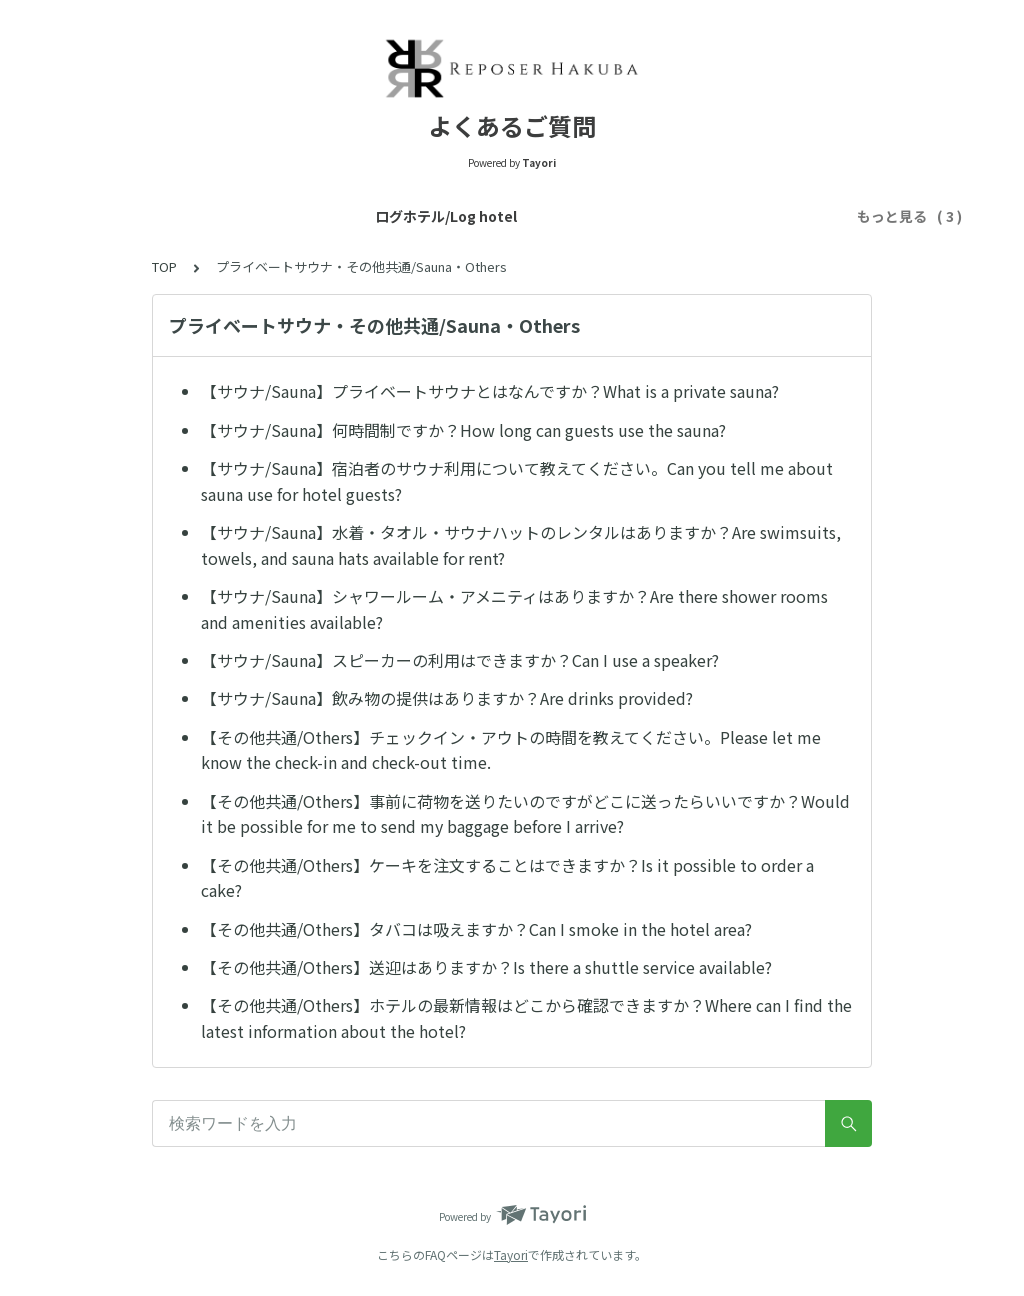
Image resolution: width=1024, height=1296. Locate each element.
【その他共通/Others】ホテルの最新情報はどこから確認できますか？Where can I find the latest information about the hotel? (526, 1018)
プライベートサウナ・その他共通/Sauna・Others (647, 216)
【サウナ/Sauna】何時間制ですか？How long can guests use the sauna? (463, 430)
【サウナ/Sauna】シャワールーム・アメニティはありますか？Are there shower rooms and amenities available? (514, 609)
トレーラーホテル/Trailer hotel (355, 216)
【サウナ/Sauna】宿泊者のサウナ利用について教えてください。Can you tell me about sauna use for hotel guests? (517, 481)
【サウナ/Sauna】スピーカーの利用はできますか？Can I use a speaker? (460, 660)
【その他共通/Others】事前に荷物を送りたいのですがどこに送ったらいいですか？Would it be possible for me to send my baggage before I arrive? (525, 814)
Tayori (511, 1254)
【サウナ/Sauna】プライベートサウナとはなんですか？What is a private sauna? (490, 391)
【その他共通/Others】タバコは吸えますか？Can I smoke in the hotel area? (476, 929)
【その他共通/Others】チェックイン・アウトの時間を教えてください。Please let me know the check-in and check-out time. (511, 750)
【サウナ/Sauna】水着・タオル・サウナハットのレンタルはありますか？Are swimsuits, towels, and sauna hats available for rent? (521, 545)
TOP (164, 266)
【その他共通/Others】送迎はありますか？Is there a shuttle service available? (486, 967)
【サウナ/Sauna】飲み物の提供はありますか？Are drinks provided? (447, 698)
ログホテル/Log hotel (154, 216)
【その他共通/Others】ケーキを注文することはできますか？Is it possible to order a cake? (507, 878)
